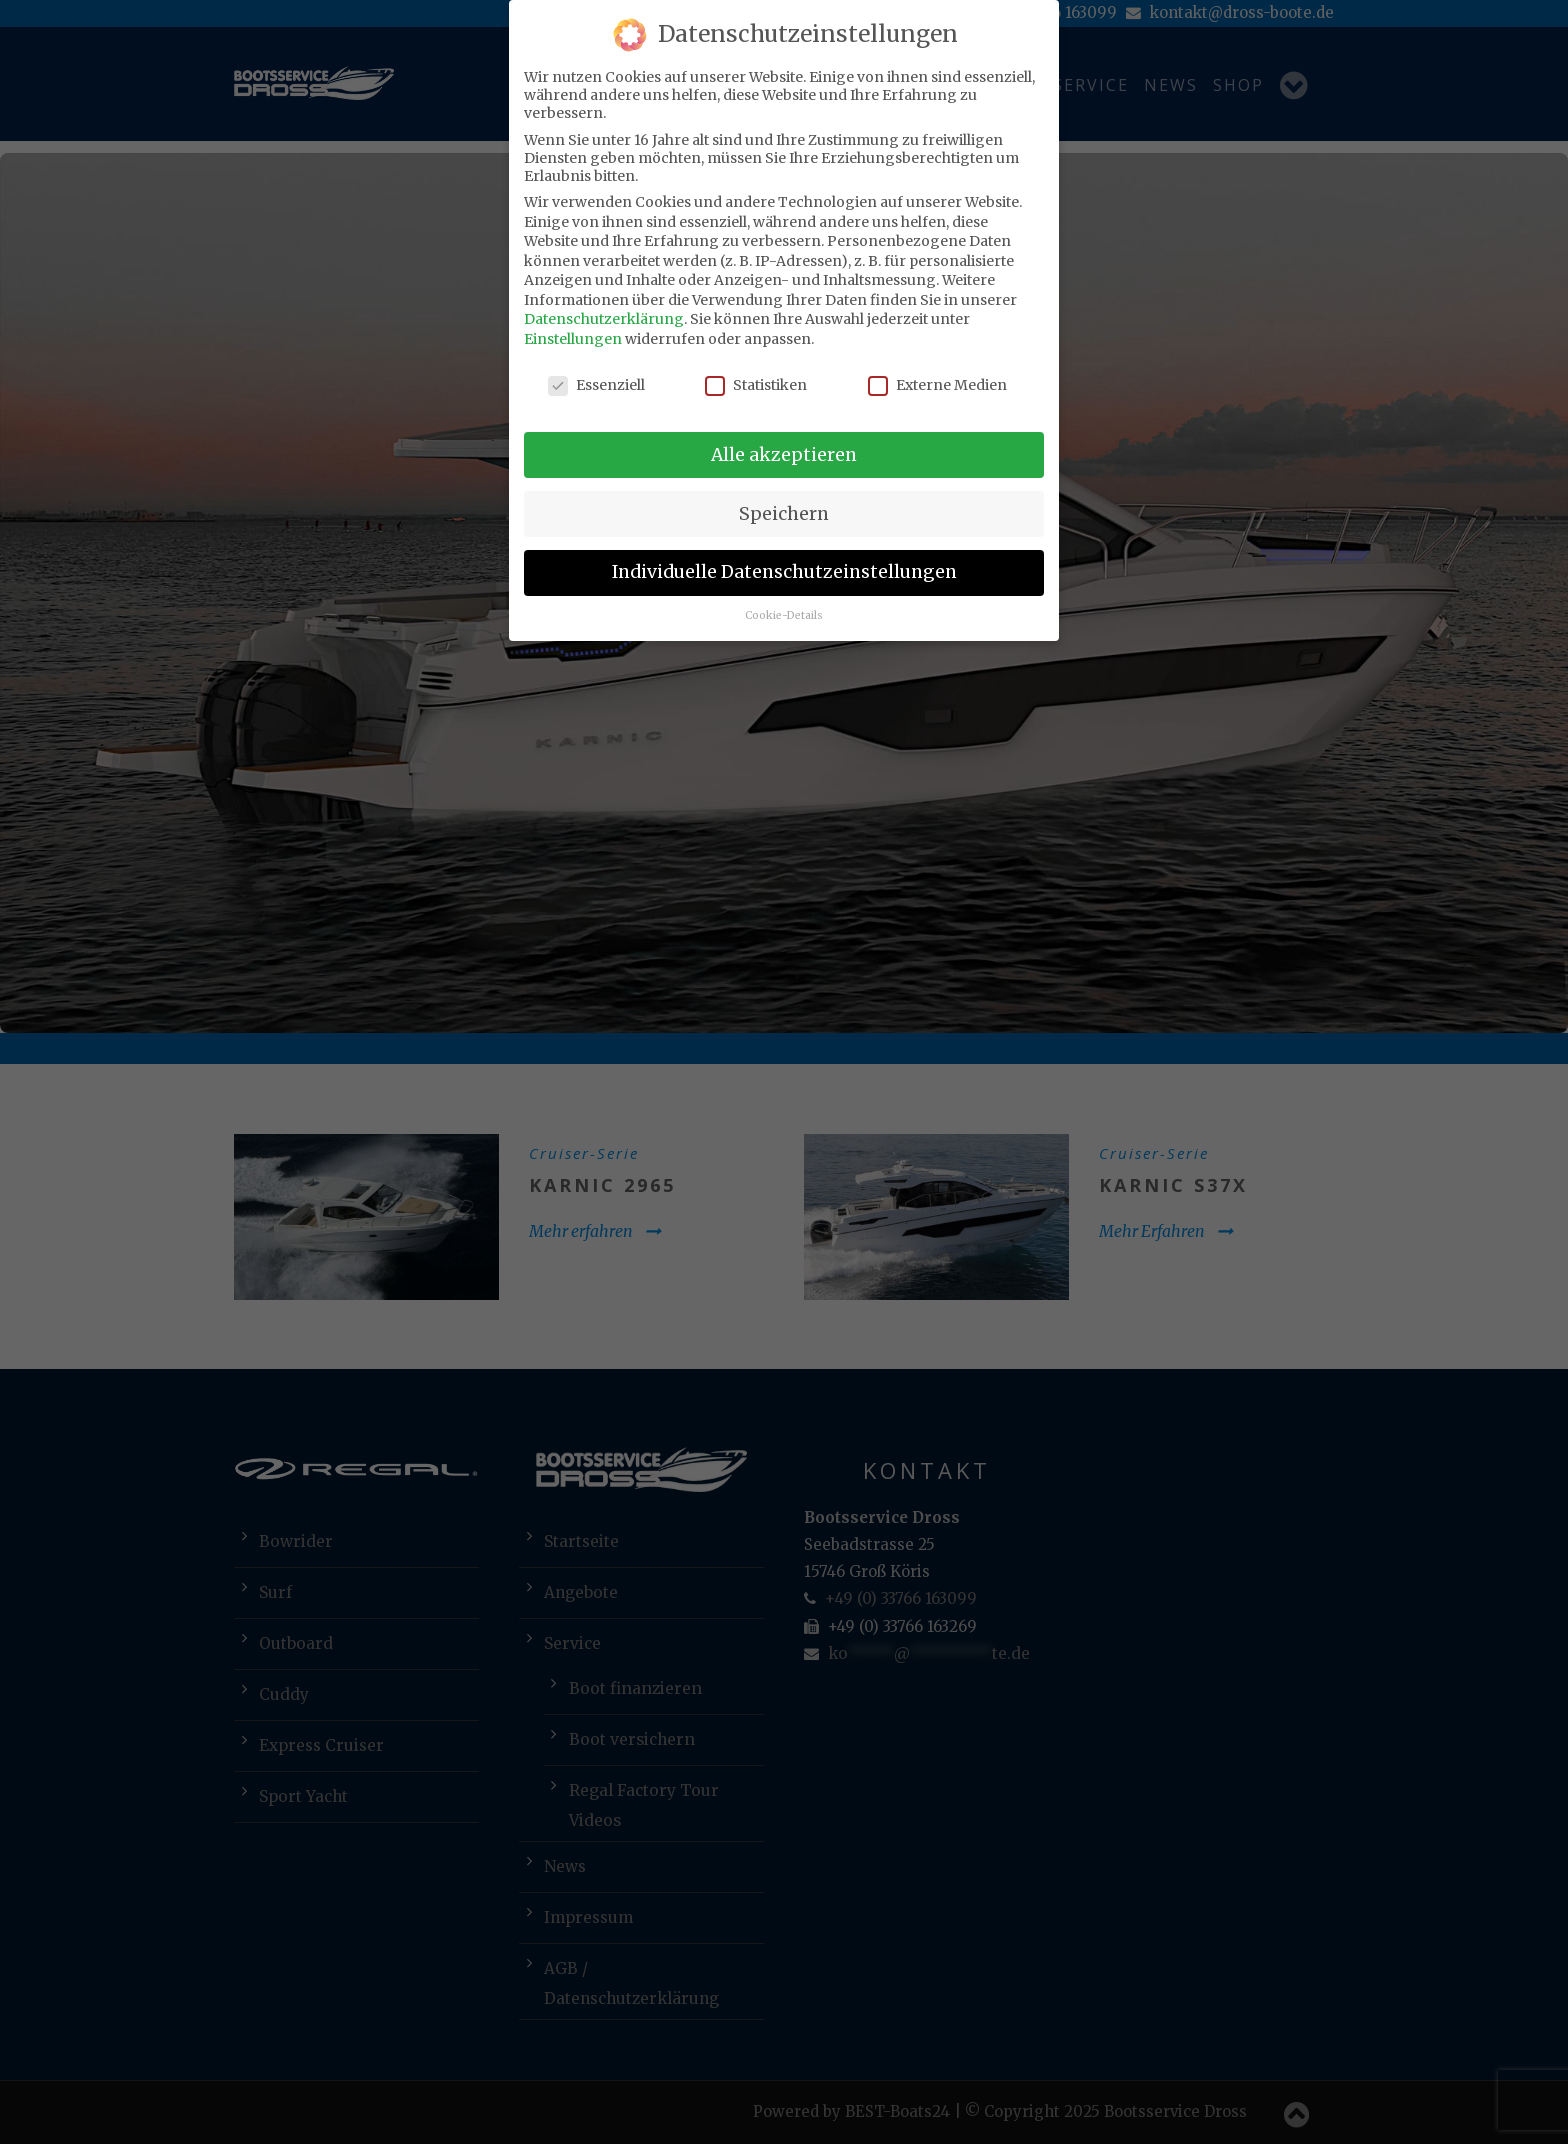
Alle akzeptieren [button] (784, 455)
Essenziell (596, 385)
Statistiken (756, 385)
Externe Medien (937, 385)
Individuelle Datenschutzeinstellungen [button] (784, 572)
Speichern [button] (784, 514)
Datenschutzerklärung (604, 319)
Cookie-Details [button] (784, 615)
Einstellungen (573, 339)
